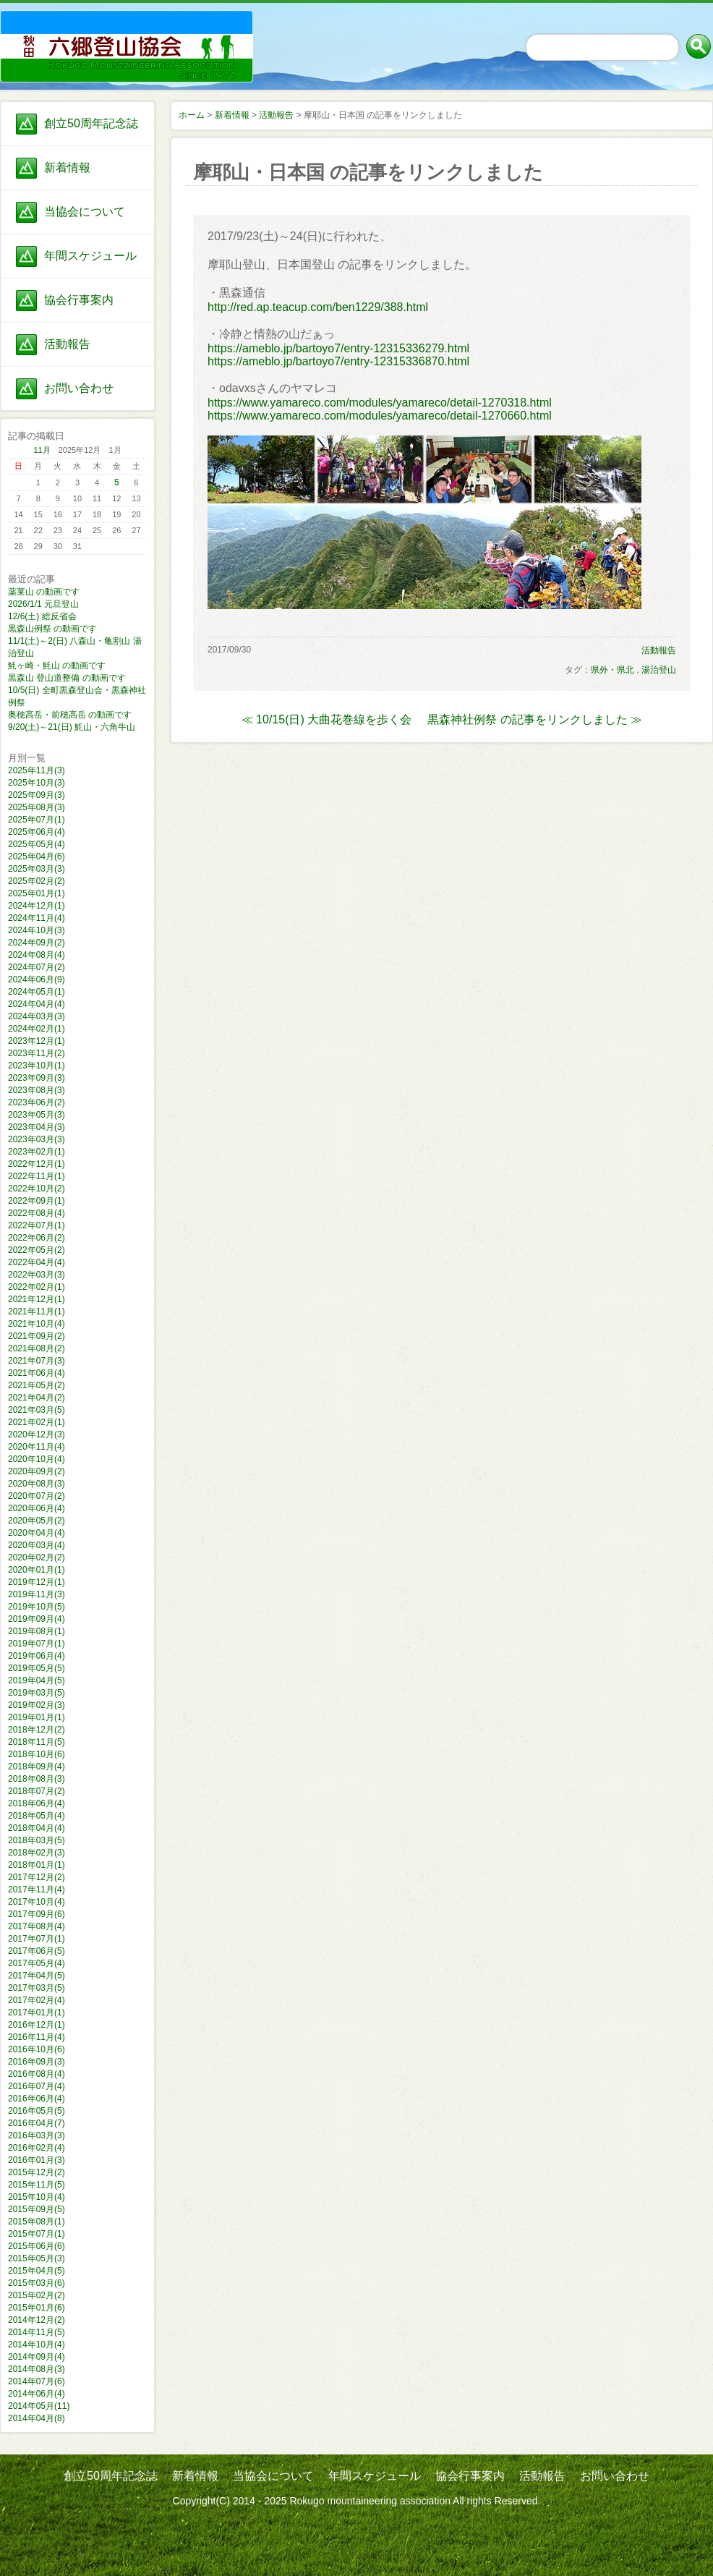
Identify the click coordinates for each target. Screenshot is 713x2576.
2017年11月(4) (36, 1889)
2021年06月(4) (36, 1373)
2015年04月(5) (36, 2271)
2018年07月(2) (36, 1791)
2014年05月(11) (38, 2406)
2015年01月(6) (36, 2308)
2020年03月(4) (36, 1545)
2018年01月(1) (36, 1865)
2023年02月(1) (36, 1152)
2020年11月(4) (36, 1447)
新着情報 (67, 167)
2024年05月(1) (36, 992)
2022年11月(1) (36, 1176)
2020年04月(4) (36, 1533)
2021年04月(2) (36, 1398)
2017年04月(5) (36, 1976)
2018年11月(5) (36, 1742)
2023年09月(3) (36, 1078)
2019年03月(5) (36, 1693)
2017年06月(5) (36, 1951)
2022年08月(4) (36, 1213)
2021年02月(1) (36, 1422)
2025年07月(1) (36, 820)
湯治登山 (658, 670)
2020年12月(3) (36, 1434)
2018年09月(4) (36, 1766)
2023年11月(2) (36, 1053)
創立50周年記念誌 (91, 123)
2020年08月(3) (36, 1484)
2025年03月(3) (36, 869)
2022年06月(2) (36, 1238)
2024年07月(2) (36, 967)
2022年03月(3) (36, 1275)
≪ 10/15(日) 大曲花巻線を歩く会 (327, 719)
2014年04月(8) (36, 2418)
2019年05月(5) (36, 1668)
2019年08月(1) (36, 1631)
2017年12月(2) (36, 1877)
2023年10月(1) (36, 1065)
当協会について (84, 211)
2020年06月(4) (36, 1508)
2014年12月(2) (36, 2320)
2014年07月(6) (36, 2381)
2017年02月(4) (36, 2000)
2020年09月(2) (36, 1471)
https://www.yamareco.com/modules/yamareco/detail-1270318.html (380, 402)
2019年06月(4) (36, 1656)
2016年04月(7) (36, 2123)
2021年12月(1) (36, 1299)
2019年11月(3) (36, 1594)
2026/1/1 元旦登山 (43, 604)
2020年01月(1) (36, 1570)
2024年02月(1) (36, 1029)
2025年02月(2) (36, 881)
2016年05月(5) (36, 2111)
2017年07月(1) (36, 1939)
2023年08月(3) (36, 1090)
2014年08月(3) (36, 2369)
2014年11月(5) (36, 2332)
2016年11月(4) (36, 2037)
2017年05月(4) (36, 1963)
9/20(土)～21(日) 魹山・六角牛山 (71, 727)
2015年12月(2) (36, 2172)
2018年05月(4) (36, 1816)
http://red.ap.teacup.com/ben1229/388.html (318, 307)
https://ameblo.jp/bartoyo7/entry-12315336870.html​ (338, 361)
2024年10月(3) (36, 930)
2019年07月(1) (36, 1643)
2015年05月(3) (36, 2258)
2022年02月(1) (36, 1287)
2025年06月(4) (36, 832)
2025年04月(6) (36, 856)
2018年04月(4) (36, 1828)
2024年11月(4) (36, 918)
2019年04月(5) (36, 1680)
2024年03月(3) (36, 1016)
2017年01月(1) (36, 2012)
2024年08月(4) (36, 955)
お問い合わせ (79, 388)
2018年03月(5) (36, 1840)
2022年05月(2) (36, 1250)
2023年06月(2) (36, 1102)
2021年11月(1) (36, 1311)
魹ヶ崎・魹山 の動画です (57, 665)
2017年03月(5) (36, 1988)
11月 (41, 450)
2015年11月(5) (36, 2185)
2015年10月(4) (36, 2197)
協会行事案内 (79, 300)
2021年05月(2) (36, 1385)
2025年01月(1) (36, 893)
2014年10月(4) (36, 2344)
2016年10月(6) (36, 2049)
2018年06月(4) (36, 1803)
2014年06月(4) (36, 2394)
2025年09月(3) (36, 795)
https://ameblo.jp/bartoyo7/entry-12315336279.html (338, 348)
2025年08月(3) (36, 807)
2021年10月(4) (36, 1324)
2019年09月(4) (36, 1619)
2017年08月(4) (36, 1926)
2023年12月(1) (36, 1041)
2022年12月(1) (36, 1164)
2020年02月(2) (36, 1557)
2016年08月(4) (36, 2074)
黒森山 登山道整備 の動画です (67, 678)
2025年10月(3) (36, 783)
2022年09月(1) (36, 1201)
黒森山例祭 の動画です (52, 629)
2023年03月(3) (36, 1139)
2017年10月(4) (36, 1902)
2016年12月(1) (36, 2025)
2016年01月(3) (36, 2160)
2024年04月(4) (36, 1004)
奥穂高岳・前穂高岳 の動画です (70, 715)
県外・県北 (612, 670)
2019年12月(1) (36, 1582)
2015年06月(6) (36, 2246)
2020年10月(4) (36, 1459)
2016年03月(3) (36, 2135)
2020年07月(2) (36, 1496)
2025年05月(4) (36, 844)
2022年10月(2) (36, 1188)
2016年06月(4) (36, 2098)
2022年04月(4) (36, 1262)
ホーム (192, 115)
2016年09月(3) (36, 2062)
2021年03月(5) (36, 1410)
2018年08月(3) (36, 1779)
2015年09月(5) (36, 2209)
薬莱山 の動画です (44, 592)
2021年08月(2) (36, 1348)
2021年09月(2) (36, 1336)
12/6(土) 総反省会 (42, 616)
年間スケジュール (90, 256)
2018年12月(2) (36, 1730)
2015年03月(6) (36, 2283)
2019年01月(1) (36, 1717)
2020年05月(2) (36, 1521)
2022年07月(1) (36, 1225)
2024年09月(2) (36, 943)
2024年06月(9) (36, 979)
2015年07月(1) (36, 2234)
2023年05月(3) (36, 1115)
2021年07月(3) (36, 1361)
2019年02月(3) (36, 1705)
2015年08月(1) (36, 2221)
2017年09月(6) (36, 1914)
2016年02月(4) (36, 2148)
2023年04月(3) (36, 1127)
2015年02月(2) (36, 2295)
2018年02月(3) (36, 1853)
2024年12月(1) (36, 906)
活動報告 (67, 344)
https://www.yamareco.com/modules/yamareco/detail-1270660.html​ (380, 415)
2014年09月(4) (36, 2357)
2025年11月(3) (36, 770)
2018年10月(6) (36, 1754)
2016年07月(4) (36, 2086)
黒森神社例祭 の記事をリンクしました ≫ (534, 719)
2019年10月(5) (36, 1607)
